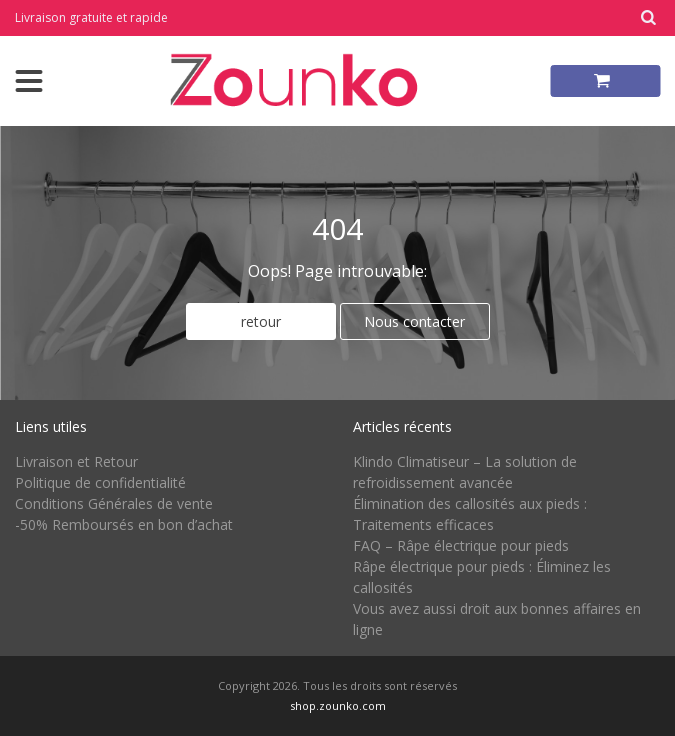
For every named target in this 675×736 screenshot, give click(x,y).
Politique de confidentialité (100, 482)
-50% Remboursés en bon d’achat (124, 524)
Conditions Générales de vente (114, 503)
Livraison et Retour (76, 461)
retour (261, 321)
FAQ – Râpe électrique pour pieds (461, 545)
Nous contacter (414, 321)
